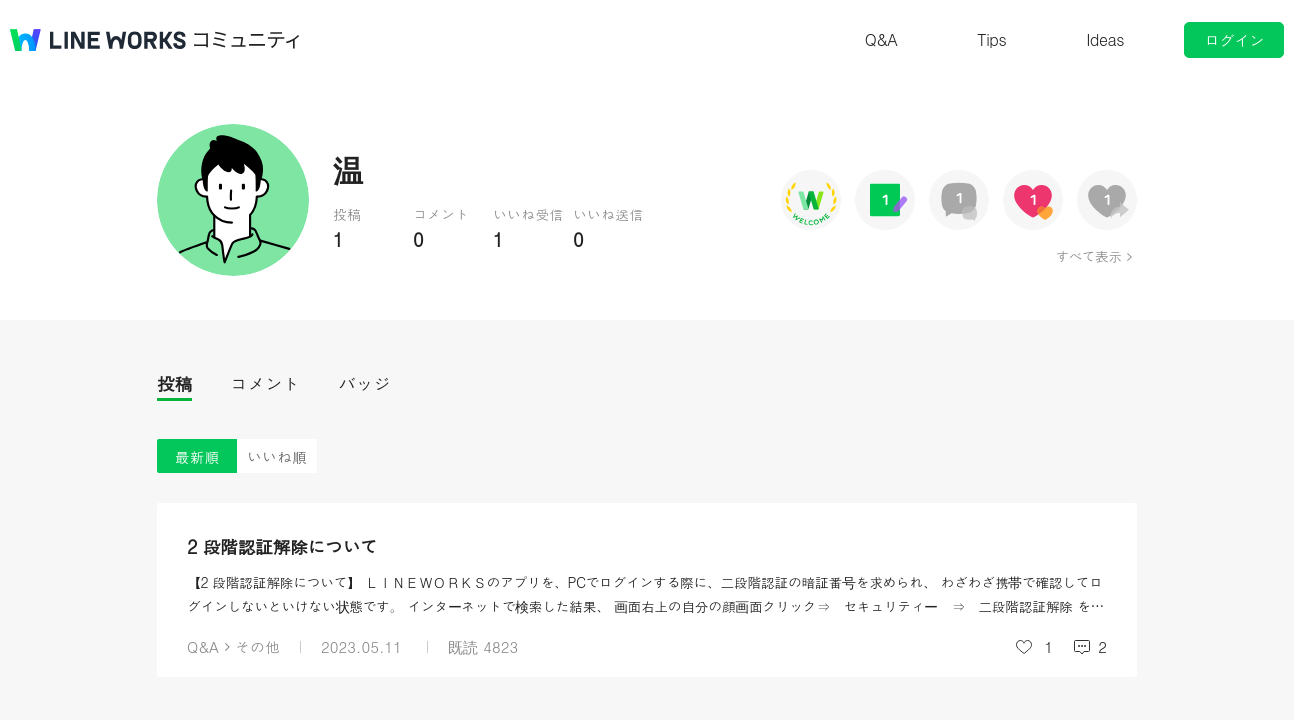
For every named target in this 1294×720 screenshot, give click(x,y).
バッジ (364, 383)
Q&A (881, 39)
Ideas (1105, 39)
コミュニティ (247, 40)
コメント (265, 383)
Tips (991, 39)
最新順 (197, 456)
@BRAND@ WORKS (98, 40)
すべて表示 (1088, 256)
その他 (257, 646)
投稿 (174, 383)
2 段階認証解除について (282, 546)
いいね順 (277, 456)
